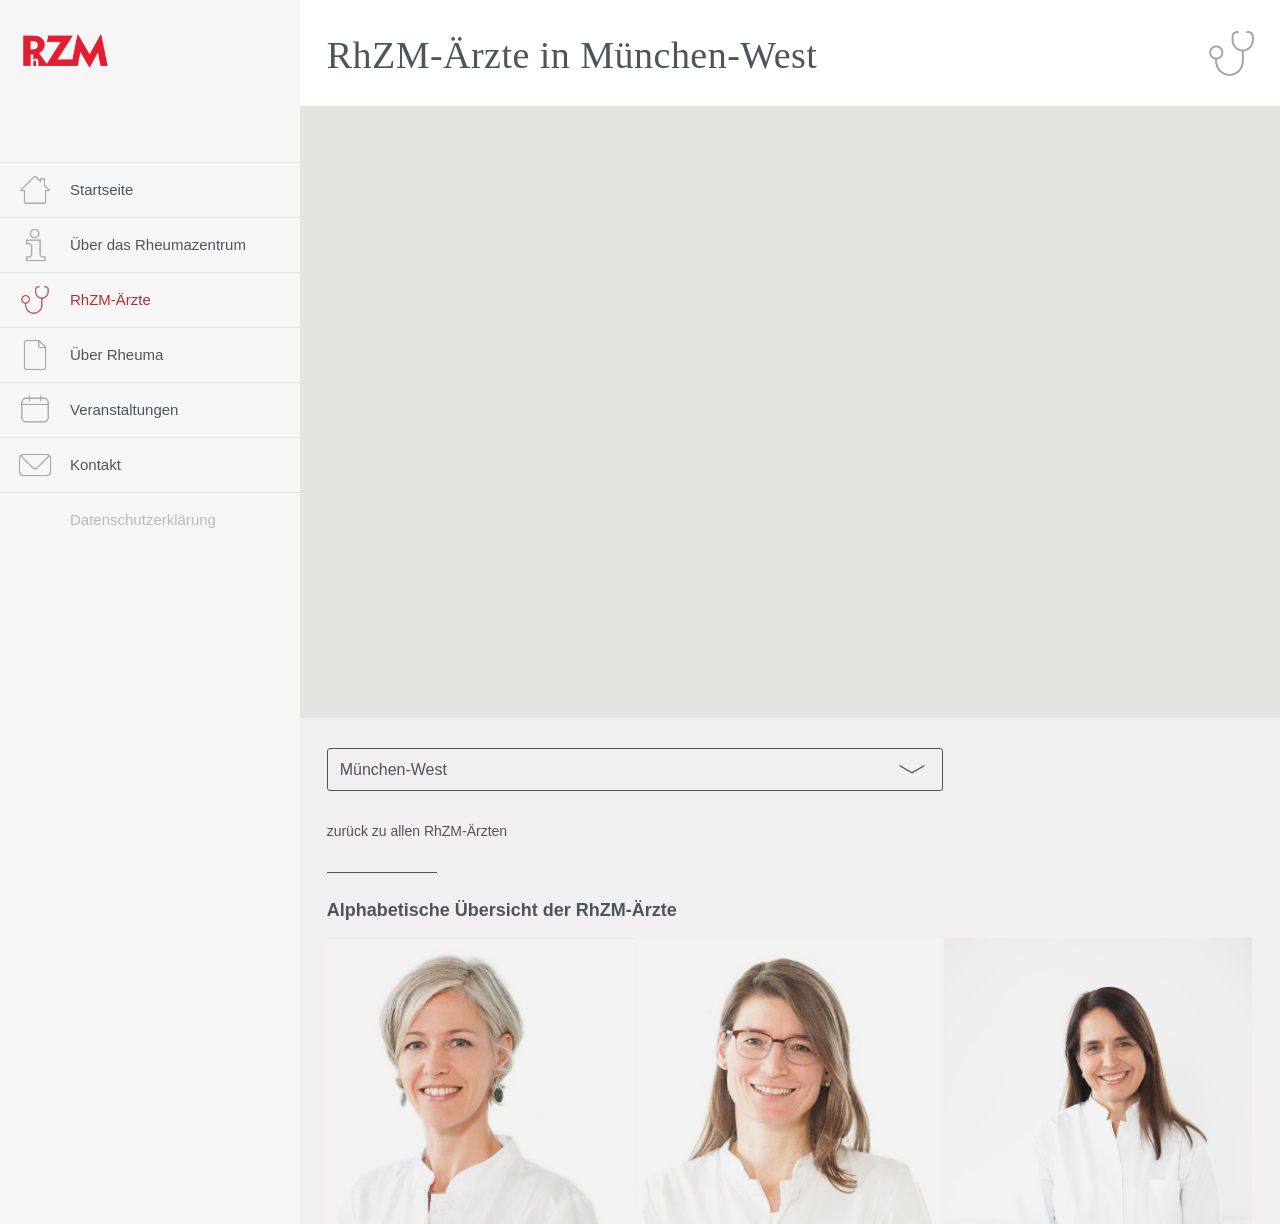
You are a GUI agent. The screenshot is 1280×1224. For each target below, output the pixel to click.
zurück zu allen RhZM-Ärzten (417, 831)
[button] (790, 393)
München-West (636, 769)
